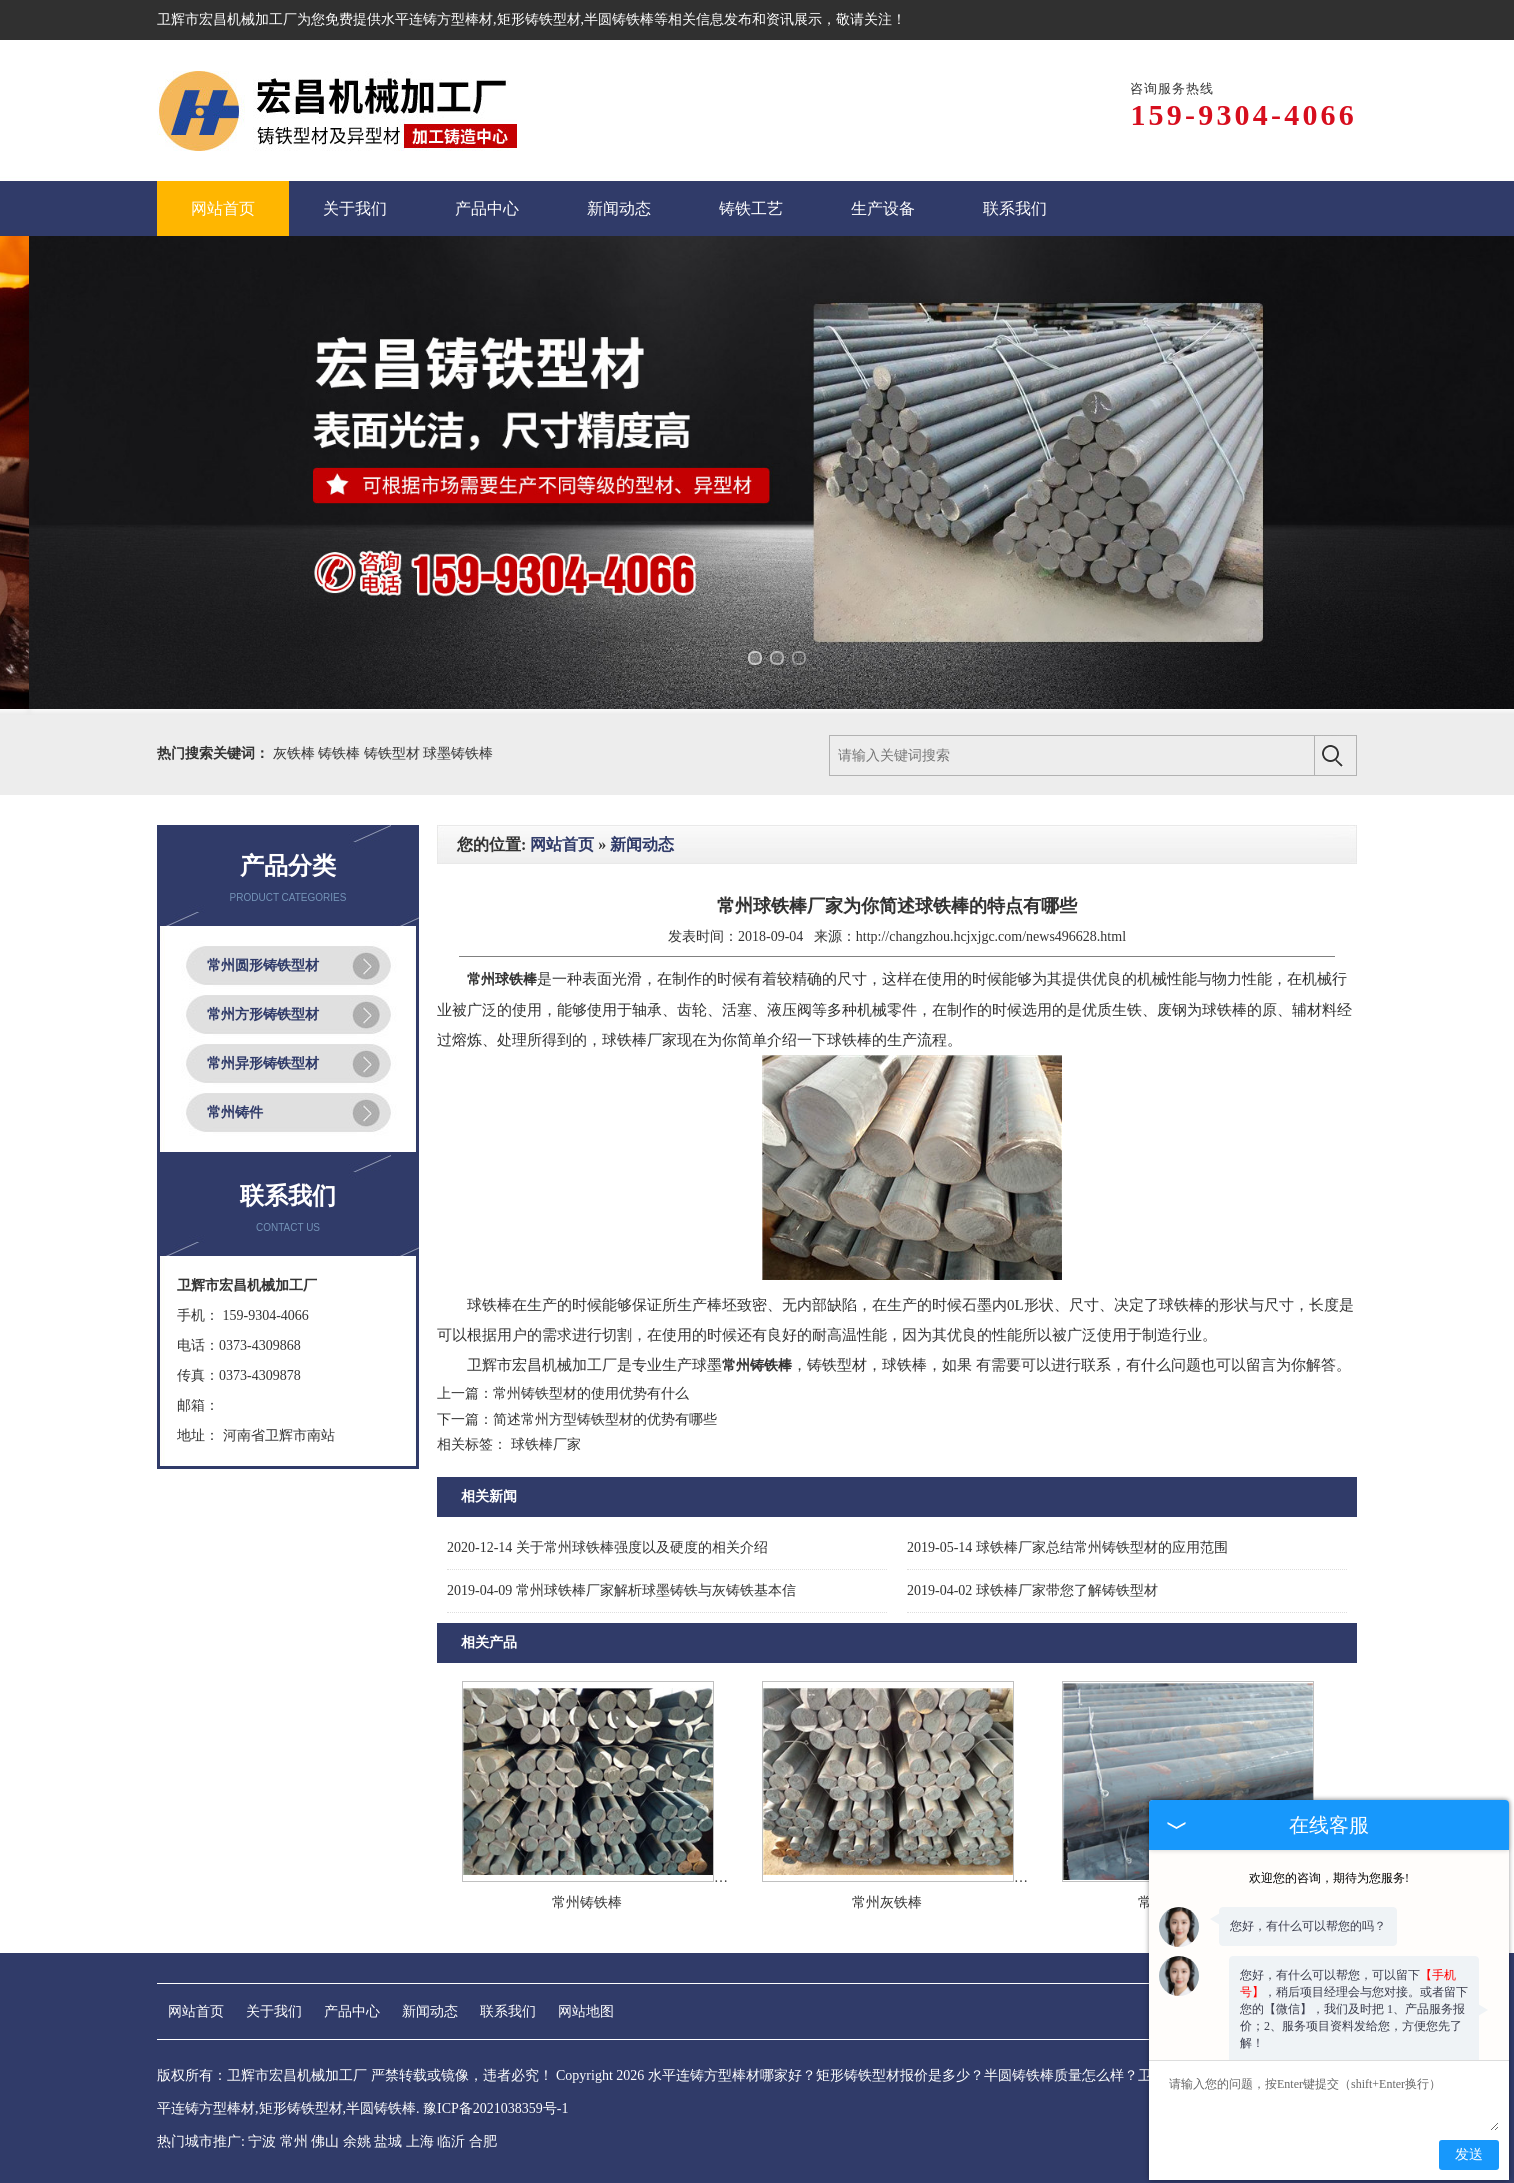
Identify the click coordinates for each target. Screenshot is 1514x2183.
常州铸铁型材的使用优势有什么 (591, 1393)
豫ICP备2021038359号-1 (495, 2108)
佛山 (325, 2141)
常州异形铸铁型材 (263, 1063)
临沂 (451, 2141)
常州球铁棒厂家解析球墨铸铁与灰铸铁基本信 (621, 1590)
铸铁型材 (394, 753)
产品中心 (352, 2011)
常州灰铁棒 (887, 1902)
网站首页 (562, 844)
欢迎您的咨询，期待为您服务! (1329, 1855)
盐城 (388, 2141)
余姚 (357, 2141)
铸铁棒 (341, 753)
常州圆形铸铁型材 (263, 965)
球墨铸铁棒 (458, 753)
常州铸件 (235, 1112)
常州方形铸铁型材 (263, 1014)
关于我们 (274, 2011)
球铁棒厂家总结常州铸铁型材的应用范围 (1067, 1547)
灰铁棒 (296, 753)
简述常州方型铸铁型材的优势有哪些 (605, 1419)
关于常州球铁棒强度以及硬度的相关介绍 (607, 1547)
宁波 (262, 2141)
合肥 (483, 2141)
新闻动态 (642, 844)
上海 (420, 2141)
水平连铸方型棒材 (437, 19)
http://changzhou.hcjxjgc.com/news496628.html (991, 936)
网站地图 (586, 2011)
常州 (294, 2141)
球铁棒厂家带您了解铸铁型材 (1032, 1590)
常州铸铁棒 (587, 1902)
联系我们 (508, 2011)
